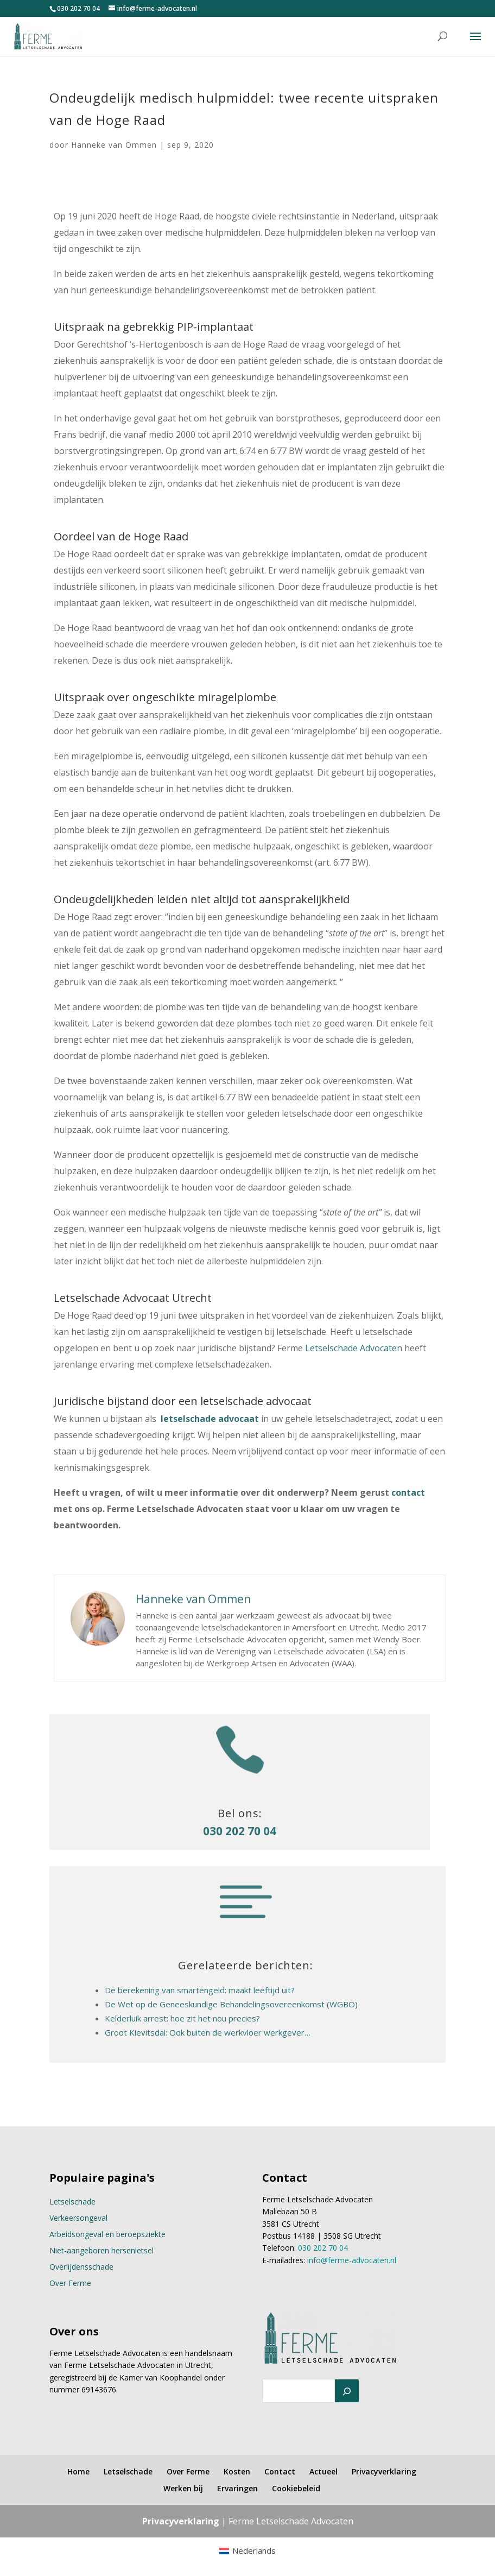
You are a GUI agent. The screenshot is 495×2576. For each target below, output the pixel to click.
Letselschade (72, 2201)
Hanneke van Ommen (114, 145)
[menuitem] (247, 2550)
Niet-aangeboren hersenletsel (101, 2250)
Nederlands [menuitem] (254, 2550)
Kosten (237, 2471)
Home (78, 2471)
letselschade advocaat (210, 1419)
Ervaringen (237, 2488)
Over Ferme (70, 2283)
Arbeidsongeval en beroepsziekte (107, 2234)
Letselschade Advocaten (353, 1348)
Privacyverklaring (384, 2471)
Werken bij (183, 2488)
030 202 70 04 (78, 8)
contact (408, 1492)
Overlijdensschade (81, 2267)
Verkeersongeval (78, 2218)
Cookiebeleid (296, 2488)
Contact (279, 2471)
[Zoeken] (346, 2391)
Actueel (323, 2471)
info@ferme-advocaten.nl (351, 2260)
